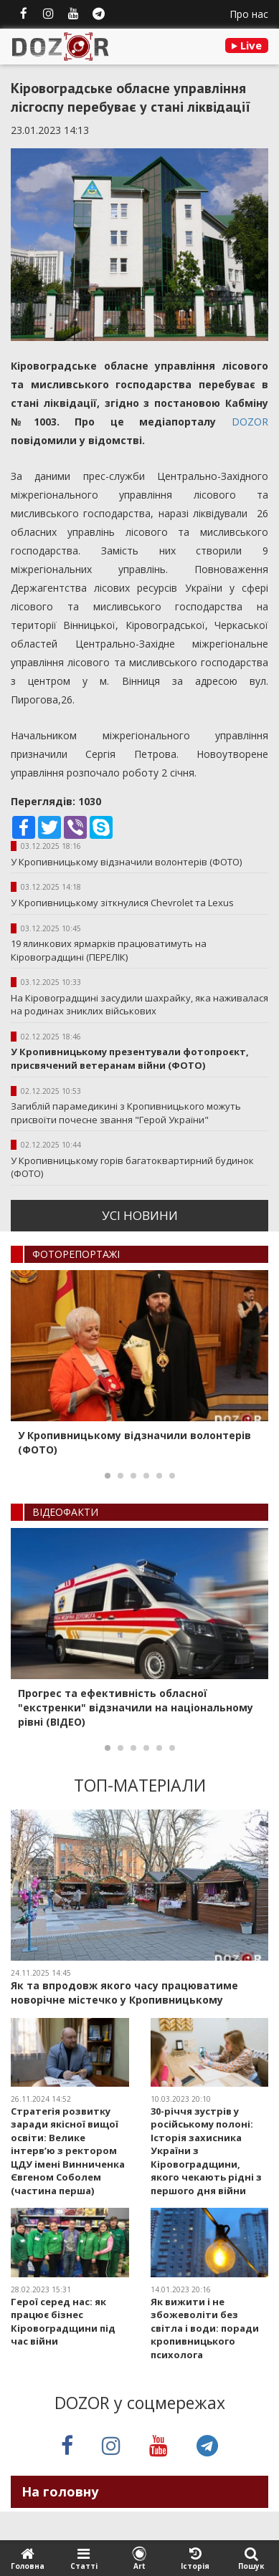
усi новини (140, 1215)
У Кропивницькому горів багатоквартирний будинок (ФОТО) (132, 1167)
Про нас (249, 14)
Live (247, 45)
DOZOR (250, 421)
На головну (60, 2491)
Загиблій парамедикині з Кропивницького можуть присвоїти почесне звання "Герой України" (126, 1113)
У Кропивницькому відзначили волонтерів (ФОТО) (126, 861)
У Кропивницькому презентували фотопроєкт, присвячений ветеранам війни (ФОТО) (130, 1058)
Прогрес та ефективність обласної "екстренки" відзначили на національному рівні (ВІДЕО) (135, 1707)
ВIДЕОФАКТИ (65, 1512)
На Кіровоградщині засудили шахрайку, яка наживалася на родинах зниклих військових (139, 1004)
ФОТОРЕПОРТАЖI (76, 1254)
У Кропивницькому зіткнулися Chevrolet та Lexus (122, 902)
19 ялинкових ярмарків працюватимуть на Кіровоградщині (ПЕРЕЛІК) (109, 950)
